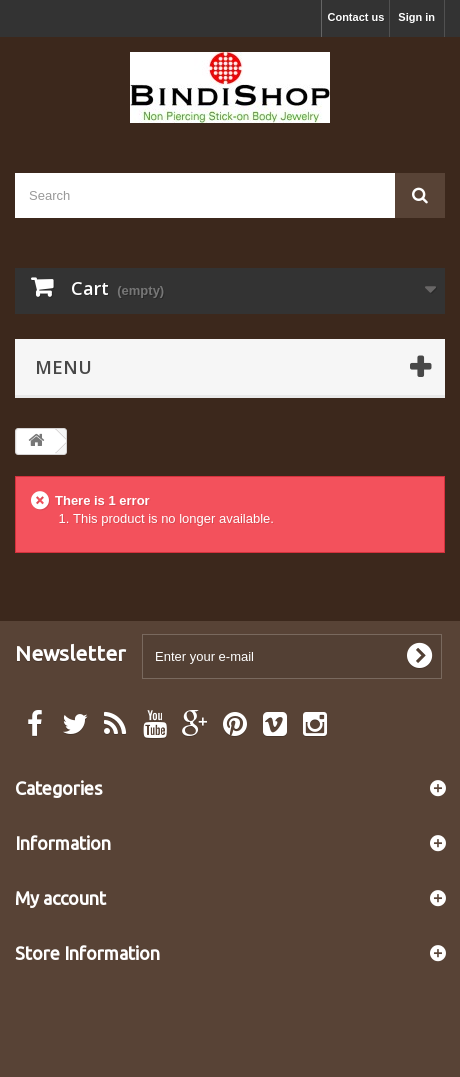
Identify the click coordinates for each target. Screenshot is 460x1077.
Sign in (416, 17)
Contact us (355, 17)
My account (60, 898)
